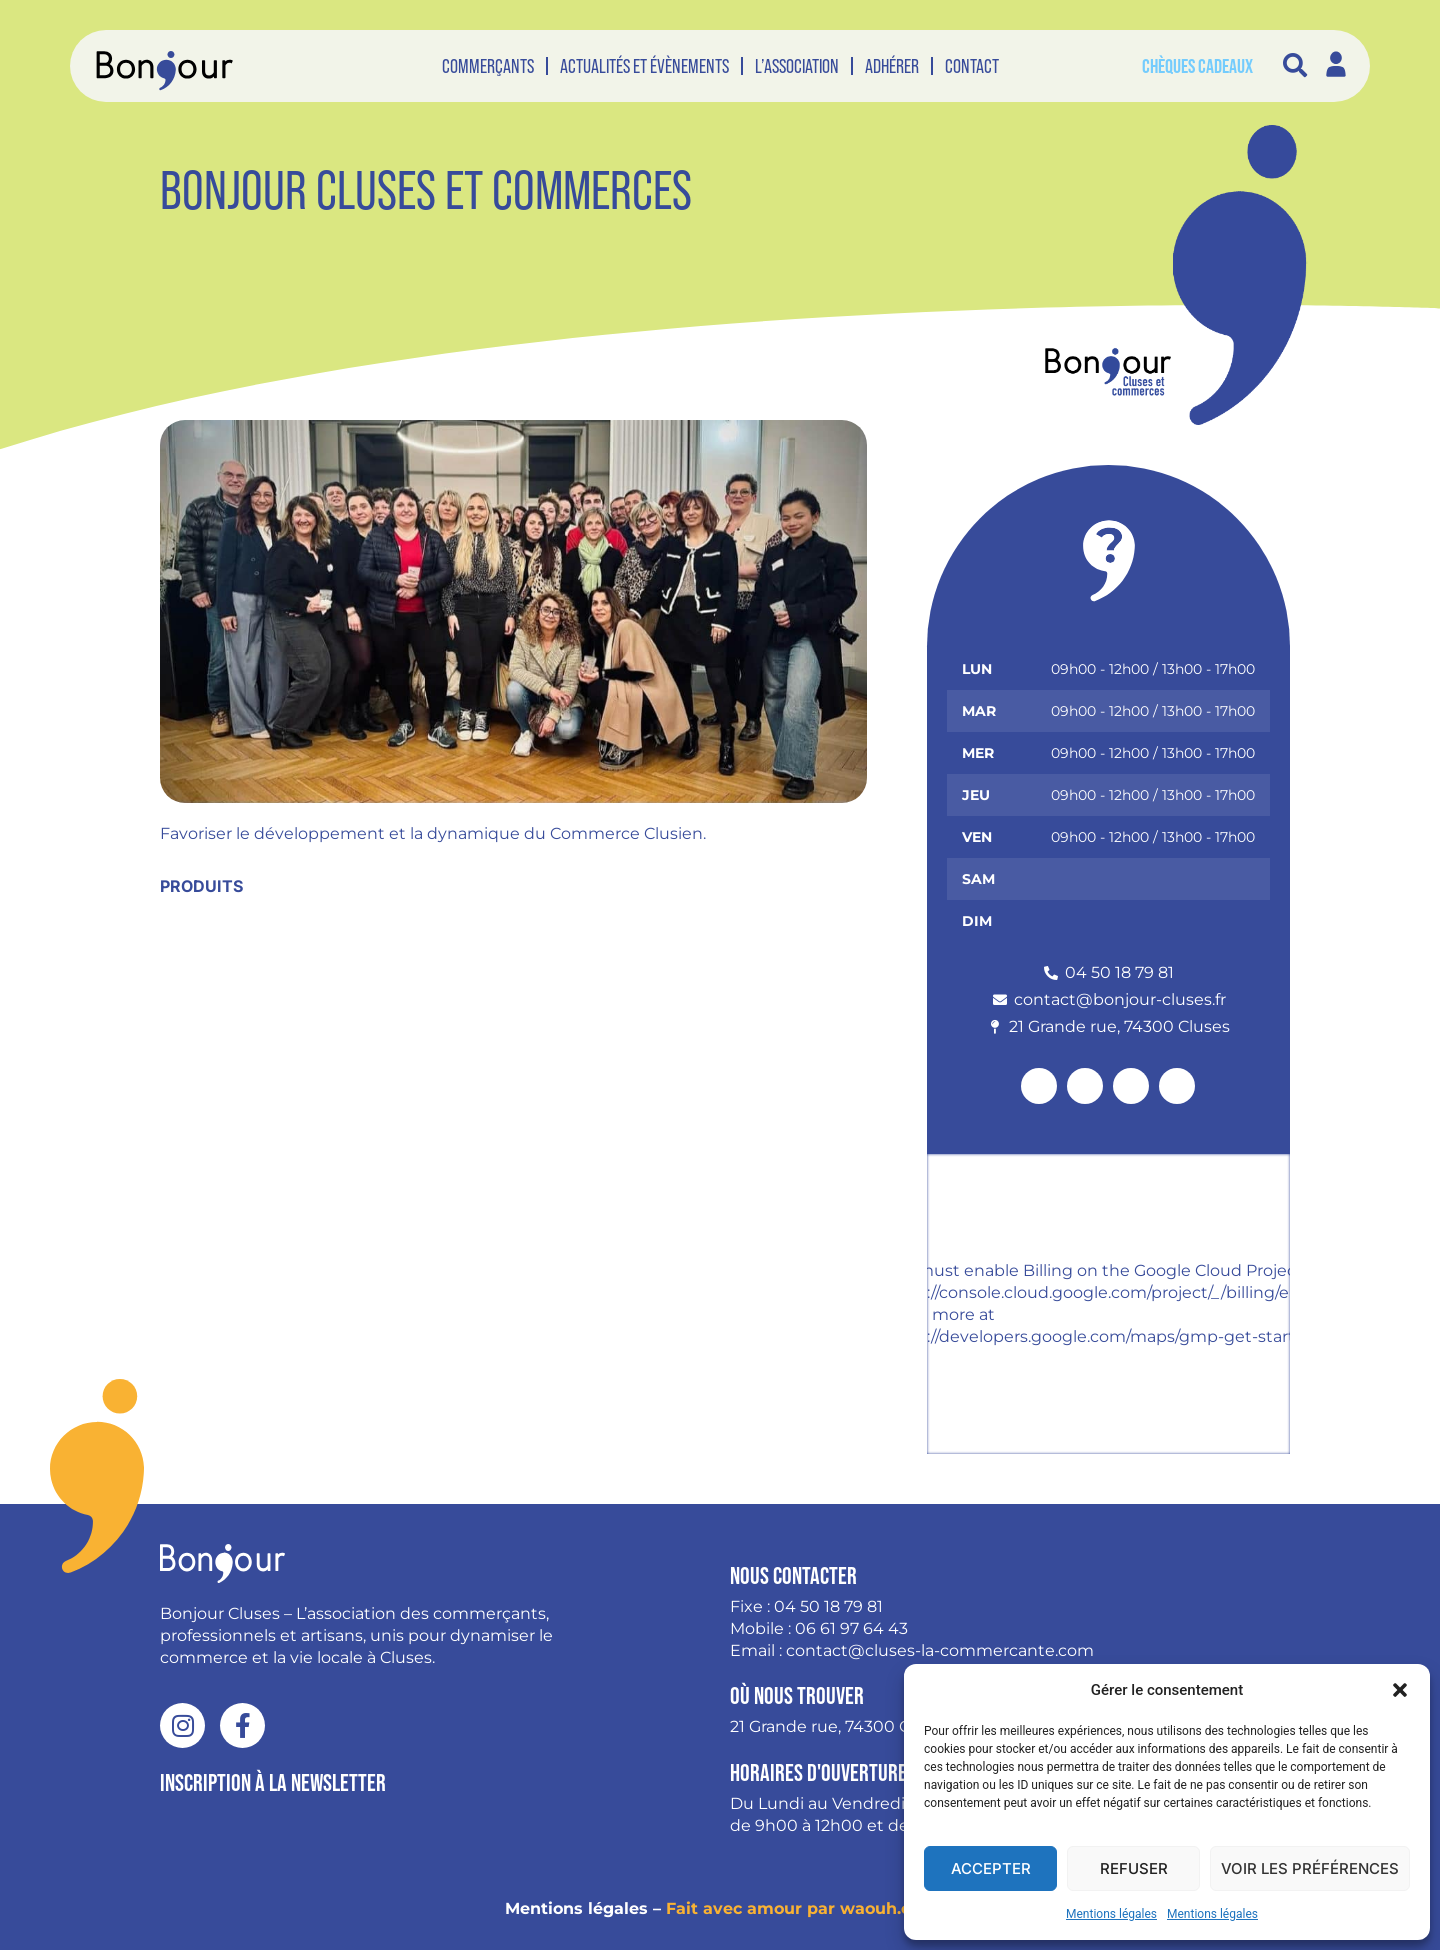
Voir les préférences (1310, 1868)
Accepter (991, 1868)
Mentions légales (1111, 1914)
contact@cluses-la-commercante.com (940, 1650)
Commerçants (488, 66)
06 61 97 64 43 (851, 1628)
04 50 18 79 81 (828, 1606)
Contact (972, 66)
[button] (1400, 1690)
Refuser (1134, 1868)
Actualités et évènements (644, 66)
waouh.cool (887, 1908)
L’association (797, 66)
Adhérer (892, 66)
